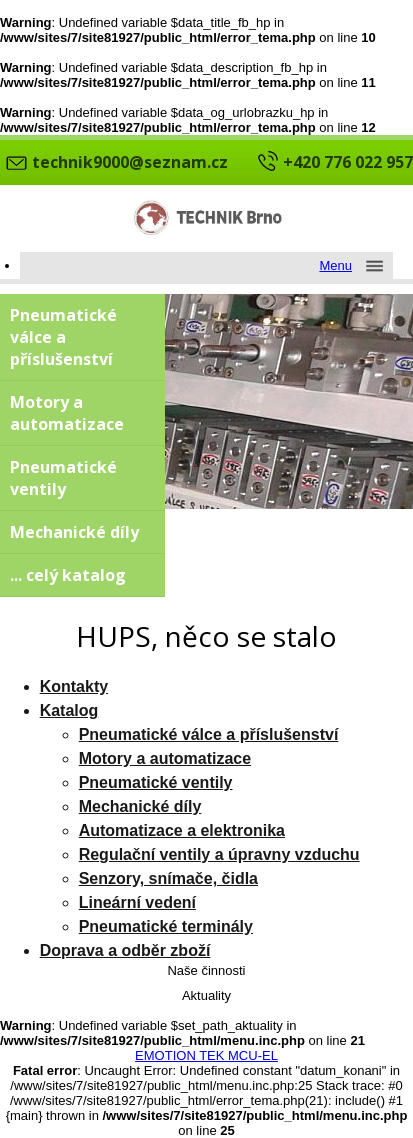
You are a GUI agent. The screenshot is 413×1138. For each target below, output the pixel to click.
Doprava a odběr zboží (125, 950)
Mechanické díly (74, 532)
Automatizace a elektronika (182, 830)
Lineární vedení (137, 902)
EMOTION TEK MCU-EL (206, 1055)
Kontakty (74, 686)
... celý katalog (68, 575)
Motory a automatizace (67, 413)
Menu (335, 265)
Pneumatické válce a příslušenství (63, 337)
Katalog (69, 710)
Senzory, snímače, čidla (168, 878)
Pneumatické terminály (166, 926)
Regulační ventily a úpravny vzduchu (219, 854)
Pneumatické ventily (63, 478)
